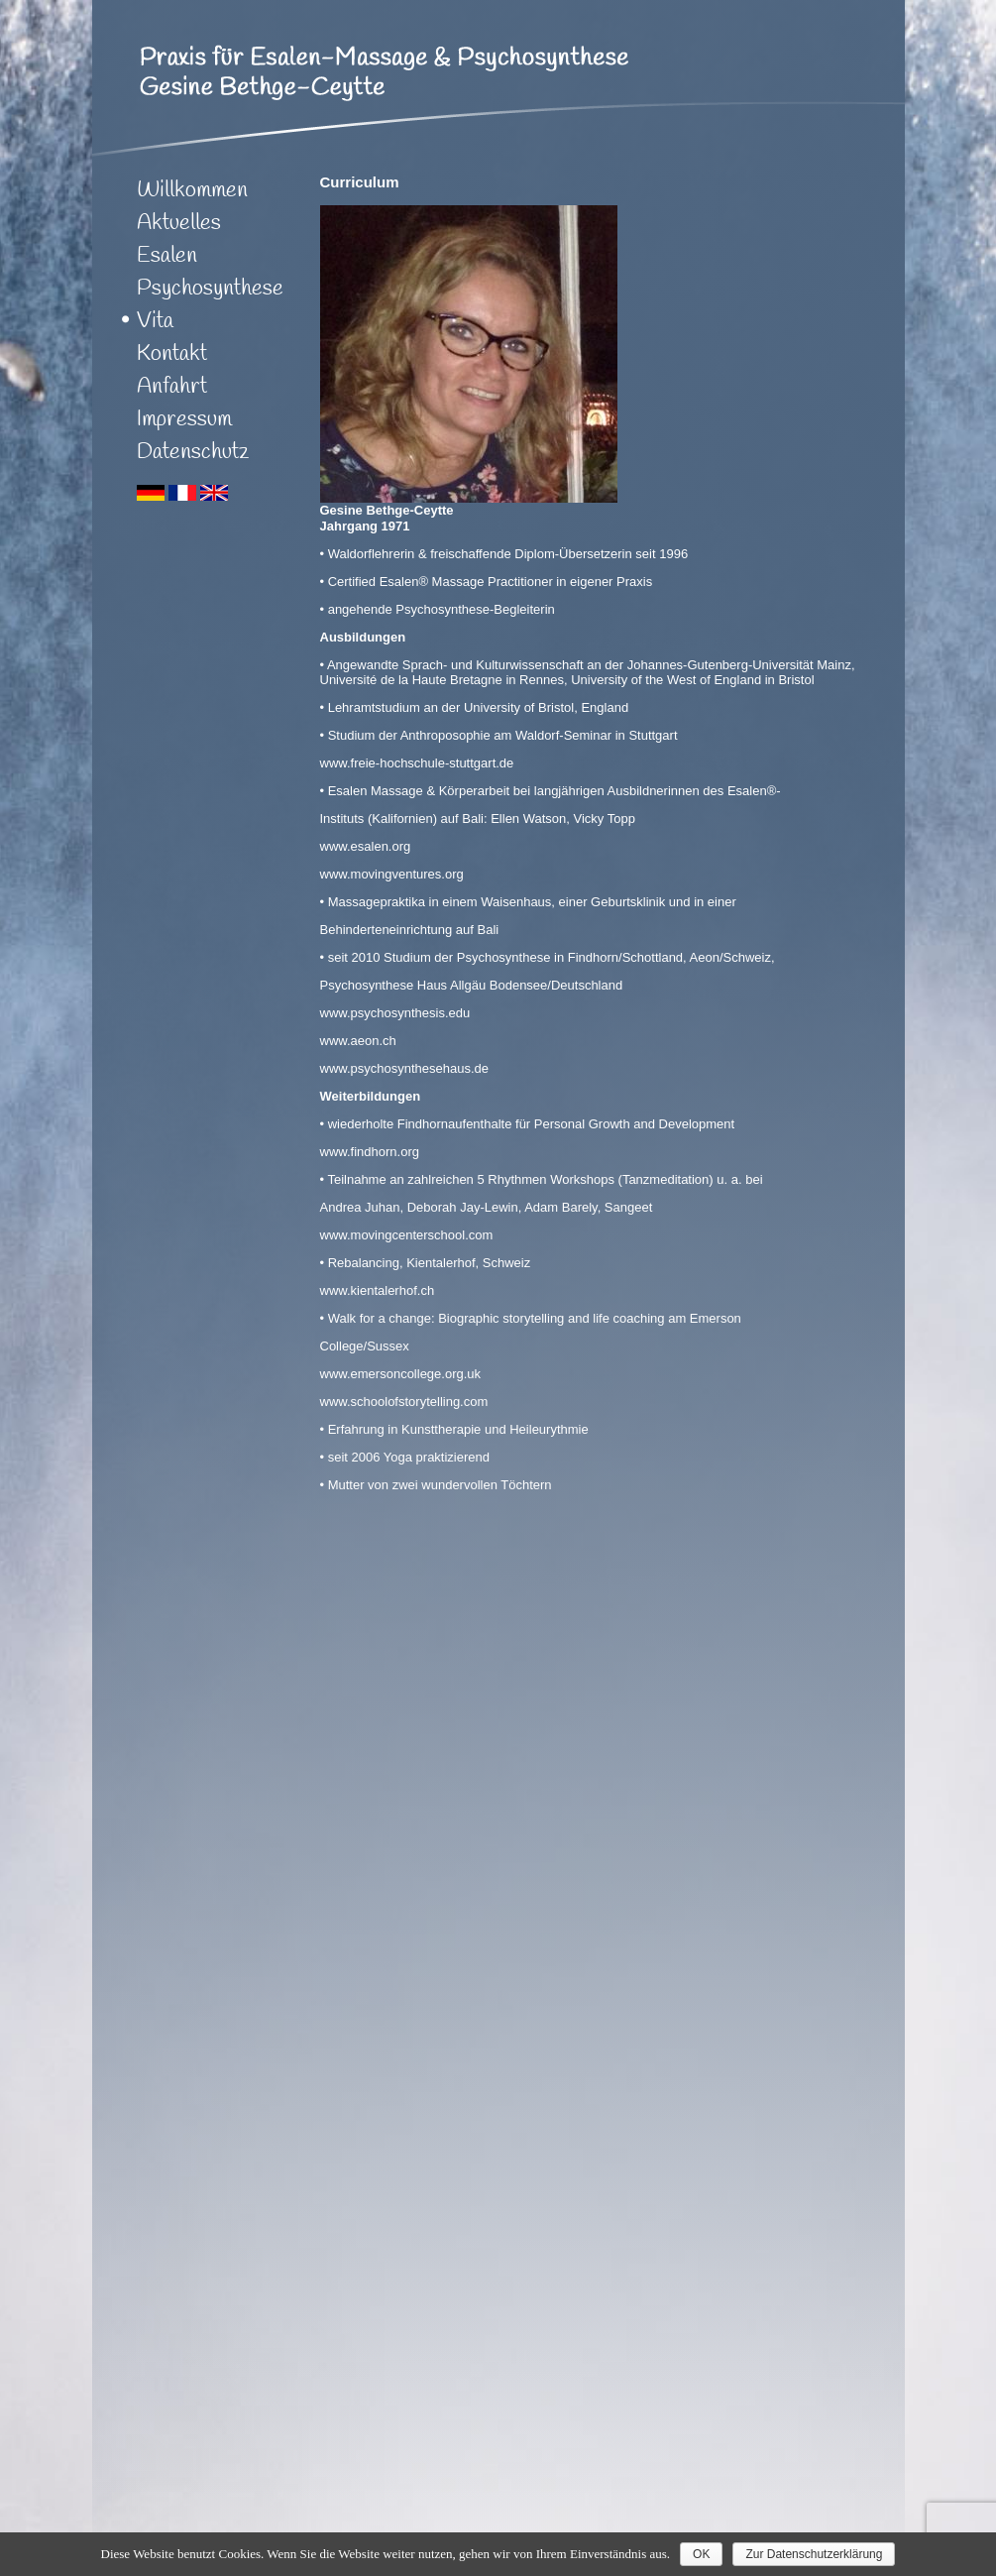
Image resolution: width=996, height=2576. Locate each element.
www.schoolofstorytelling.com (404, 1401)
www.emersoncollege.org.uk (401, 1373)
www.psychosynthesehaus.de (405, 1068)
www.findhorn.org (369, 1151)
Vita (155, 321)
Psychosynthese (210, 288)
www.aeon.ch (358, 1040)
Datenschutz (193, 452)
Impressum (184, 419)
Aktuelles (179, 223)
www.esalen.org (365, 846)
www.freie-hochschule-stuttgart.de (417, 763)
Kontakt (172, 354)
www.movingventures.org (392, 874)
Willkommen (192, 190)
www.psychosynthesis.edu (395, 1012)
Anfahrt (172, 387)
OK (701, 2554)
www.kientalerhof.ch (377, 1290)
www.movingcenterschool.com (407, 1235)
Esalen (167, 256)
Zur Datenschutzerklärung (813, 2554)
